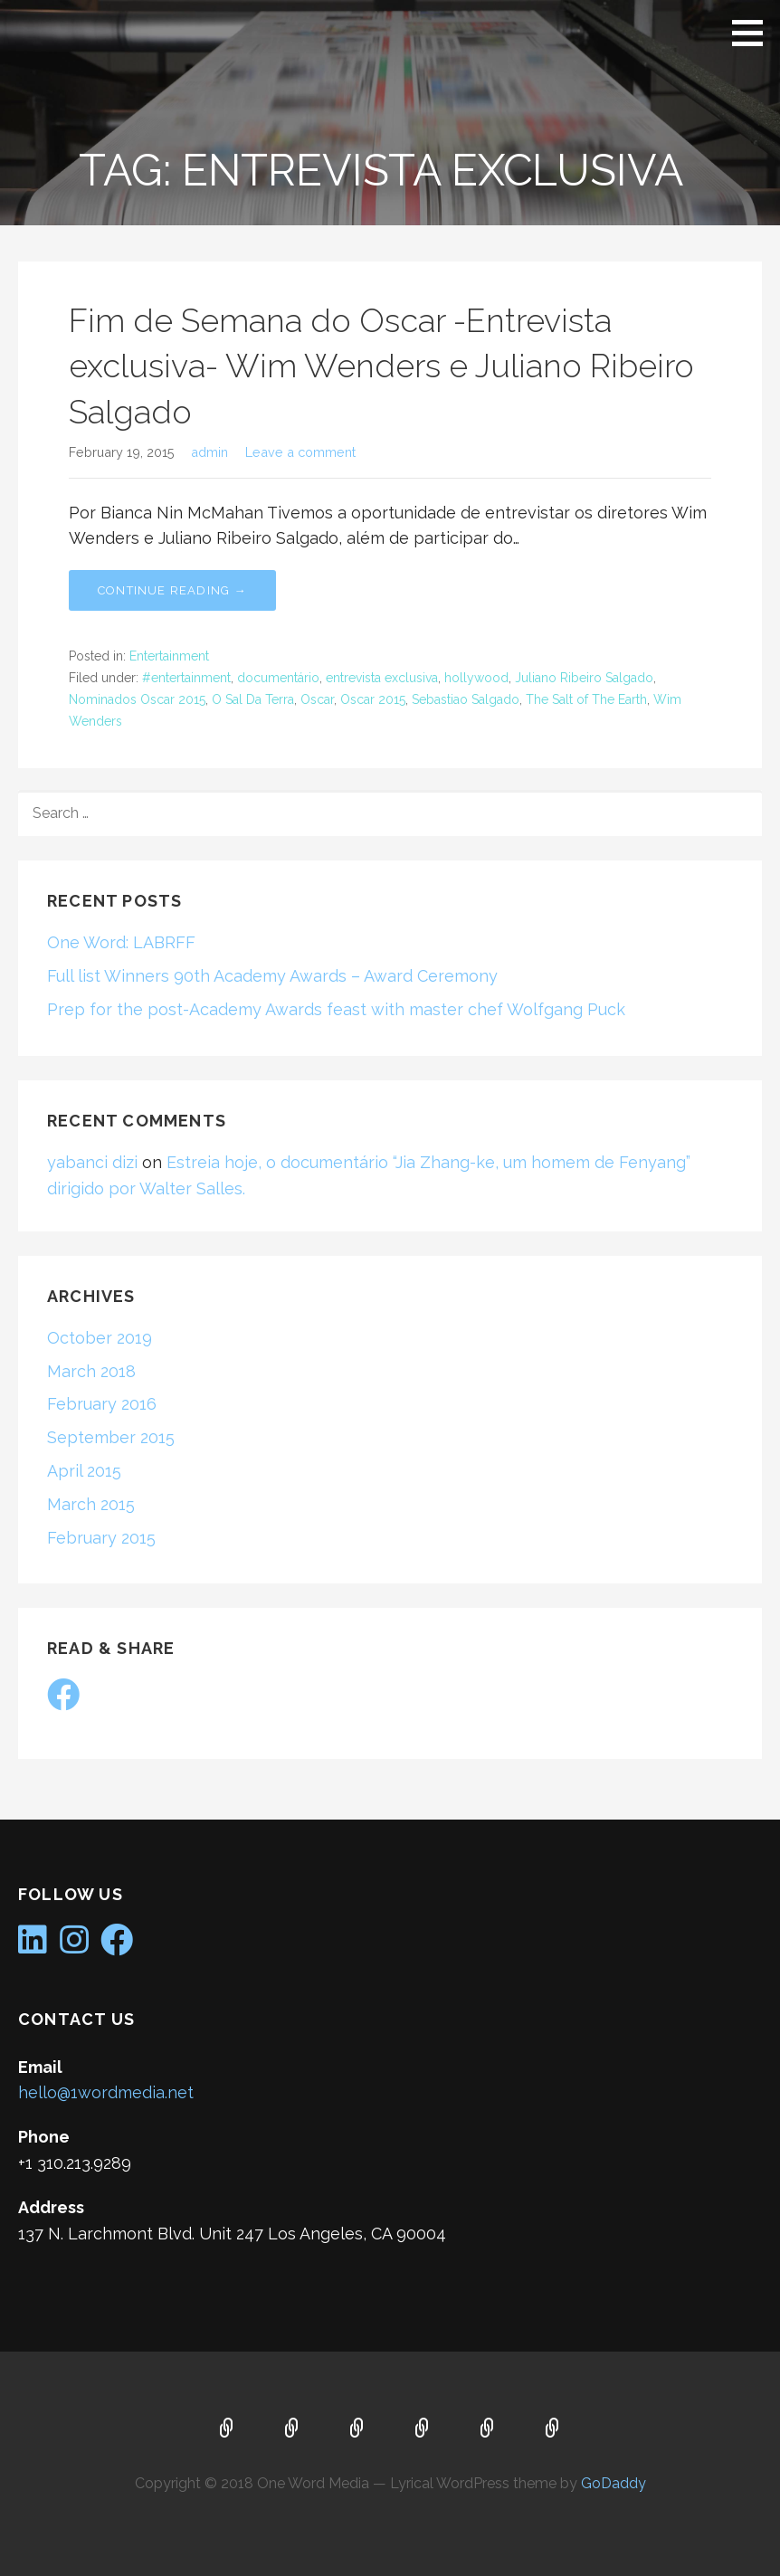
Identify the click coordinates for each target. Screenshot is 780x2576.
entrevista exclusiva (382, 677)
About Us (292, 2429)
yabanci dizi (92, 1162)
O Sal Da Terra (253, 699)
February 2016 (102, 1403)
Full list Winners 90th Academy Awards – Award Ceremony (272, 975)
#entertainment (186, 677)
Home (227, 2429)
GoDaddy (613, 2483)
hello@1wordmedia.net (106, 2092)
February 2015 (101, 1537)
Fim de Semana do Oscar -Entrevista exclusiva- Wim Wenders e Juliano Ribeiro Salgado (381, 366)
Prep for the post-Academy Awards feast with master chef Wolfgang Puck (336, 1009)
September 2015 (111, 1437)
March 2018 (91, 1371)
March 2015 (91, 1504)
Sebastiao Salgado (465, 699)
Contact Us (487, 2429)
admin (209, 452)
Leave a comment (300, 452)
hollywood (476, 677)
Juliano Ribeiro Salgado (584, 677)
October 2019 (99, 1337)
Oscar (317, 699)
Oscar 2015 (372, 699)
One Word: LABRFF (121, 942)
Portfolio (552, 2429)
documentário (278, 677)
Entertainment (169, 656)
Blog (422, 2429)
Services (357, 2429)
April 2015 (84, 1470)
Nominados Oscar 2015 (137, 699)
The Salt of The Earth (586, 699)
